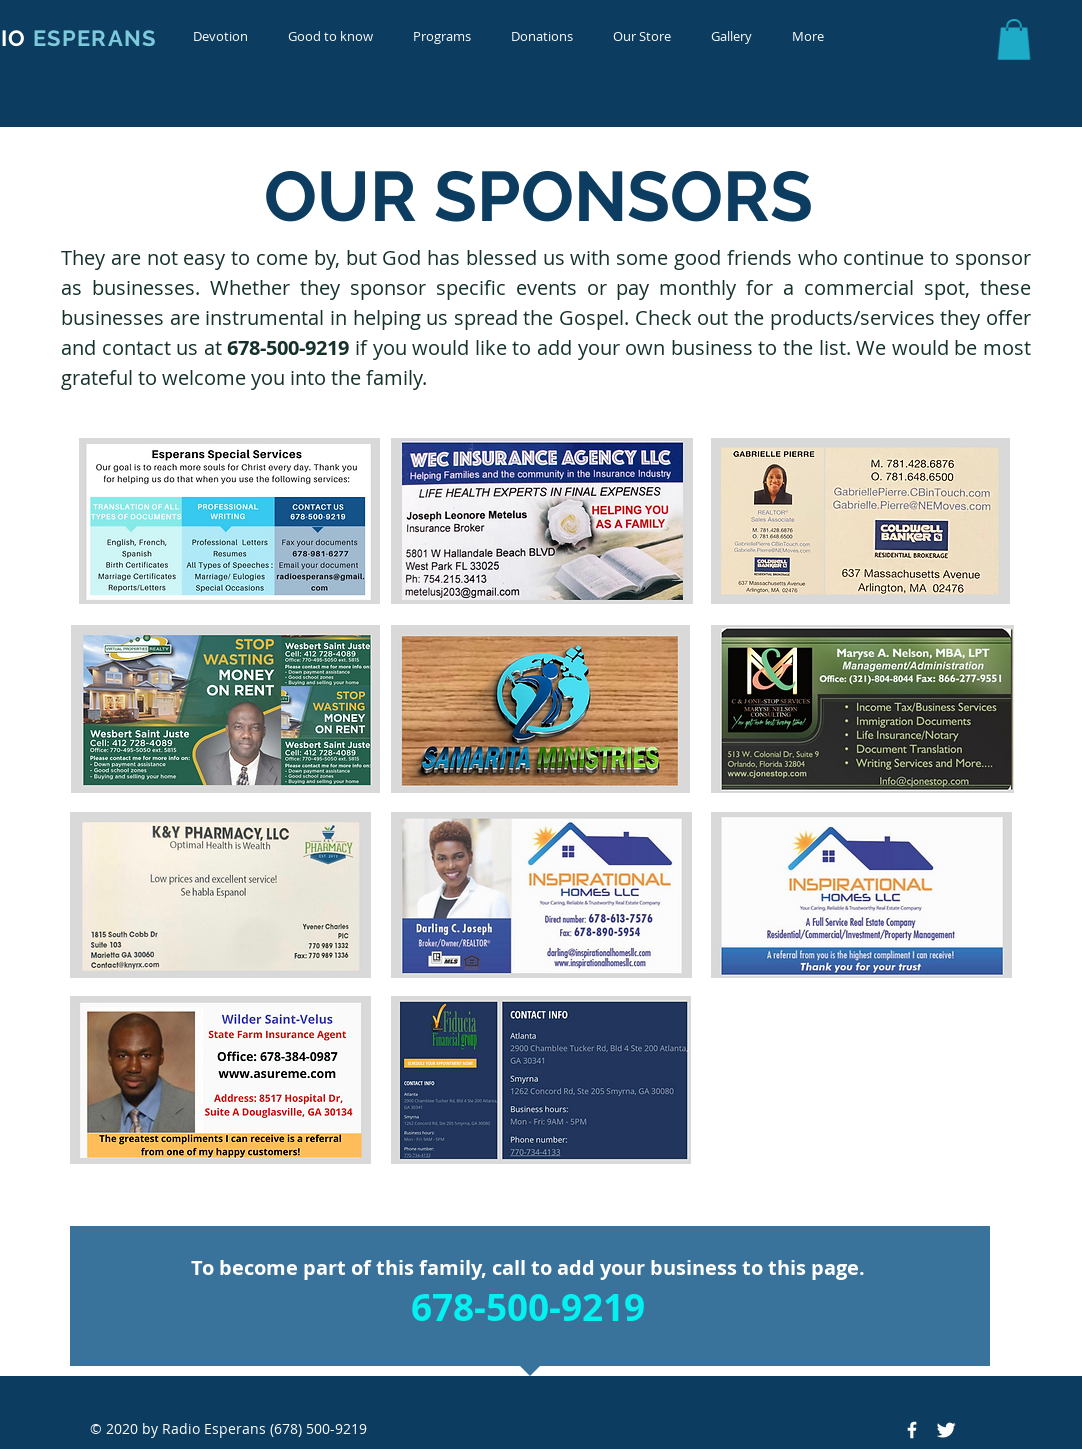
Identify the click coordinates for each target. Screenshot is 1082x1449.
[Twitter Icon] (946, 1430)
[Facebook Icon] (912, 1430)
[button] (220, 36)
